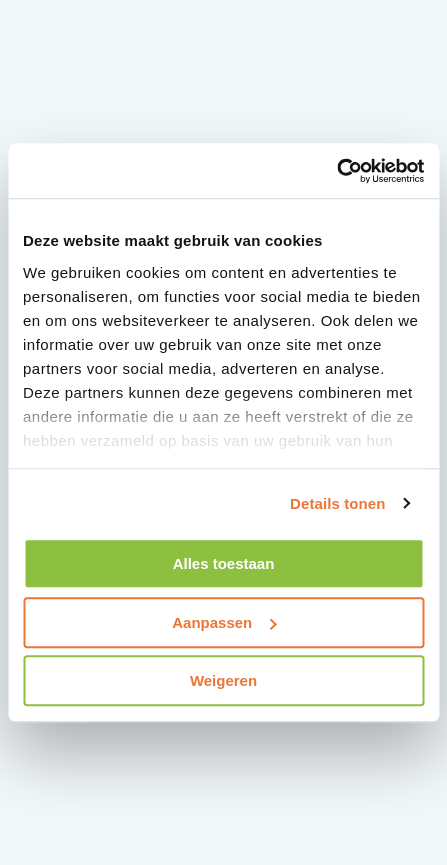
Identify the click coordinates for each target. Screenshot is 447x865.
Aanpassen (224, 622)
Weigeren (223, 680)
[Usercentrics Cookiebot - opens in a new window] (336, 171)
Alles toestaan (224, 563)
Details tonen (337, 503)
